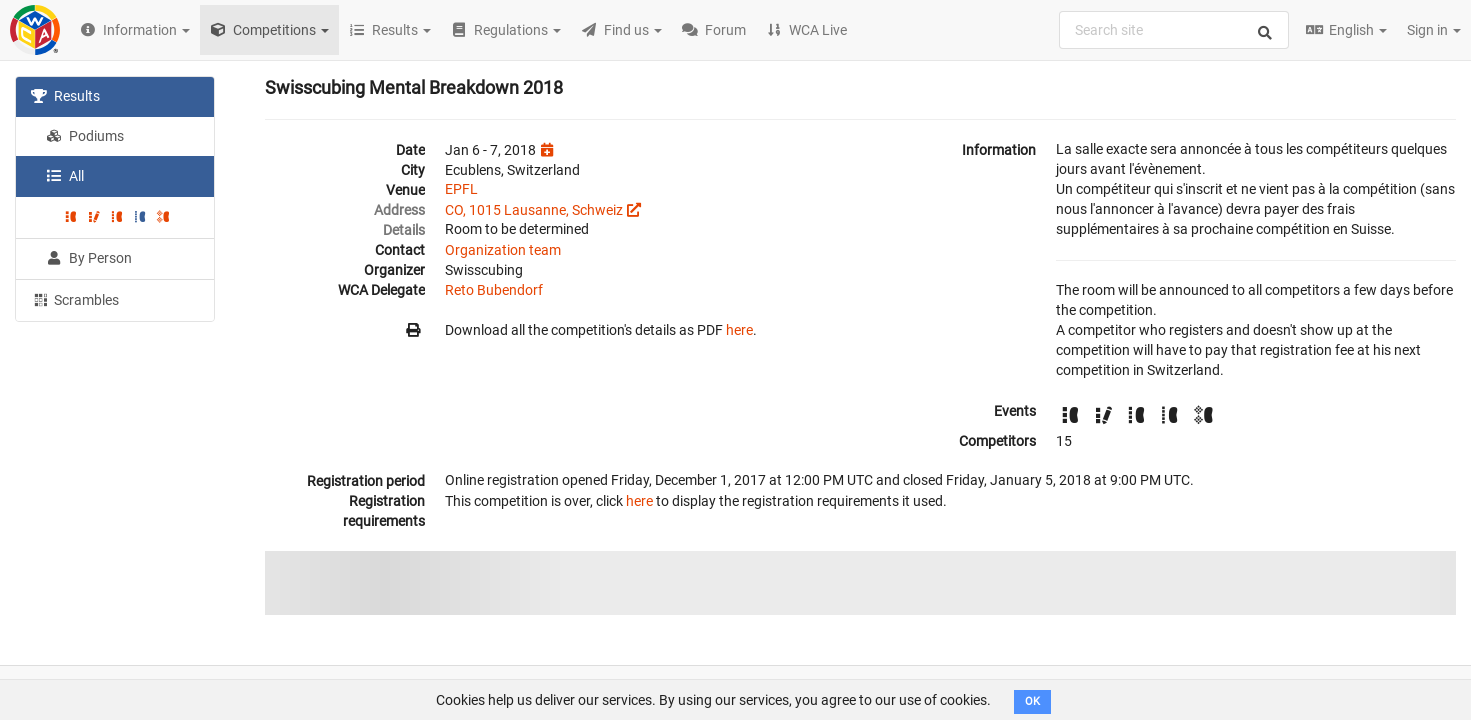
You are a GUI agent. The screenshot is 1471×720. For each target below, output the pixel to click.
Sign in (1434, 30)
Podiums (85, 136)
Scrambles (75, 299)
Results (65, 96)
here (739, 330)
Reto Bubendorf (494, 290)
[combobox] (1174, 30)
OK (1032, 701)
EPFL (461, 189)
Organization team (503, 250)
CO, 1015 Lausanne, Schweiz (534, 210)
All (65, 176)
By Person (89, 258)
